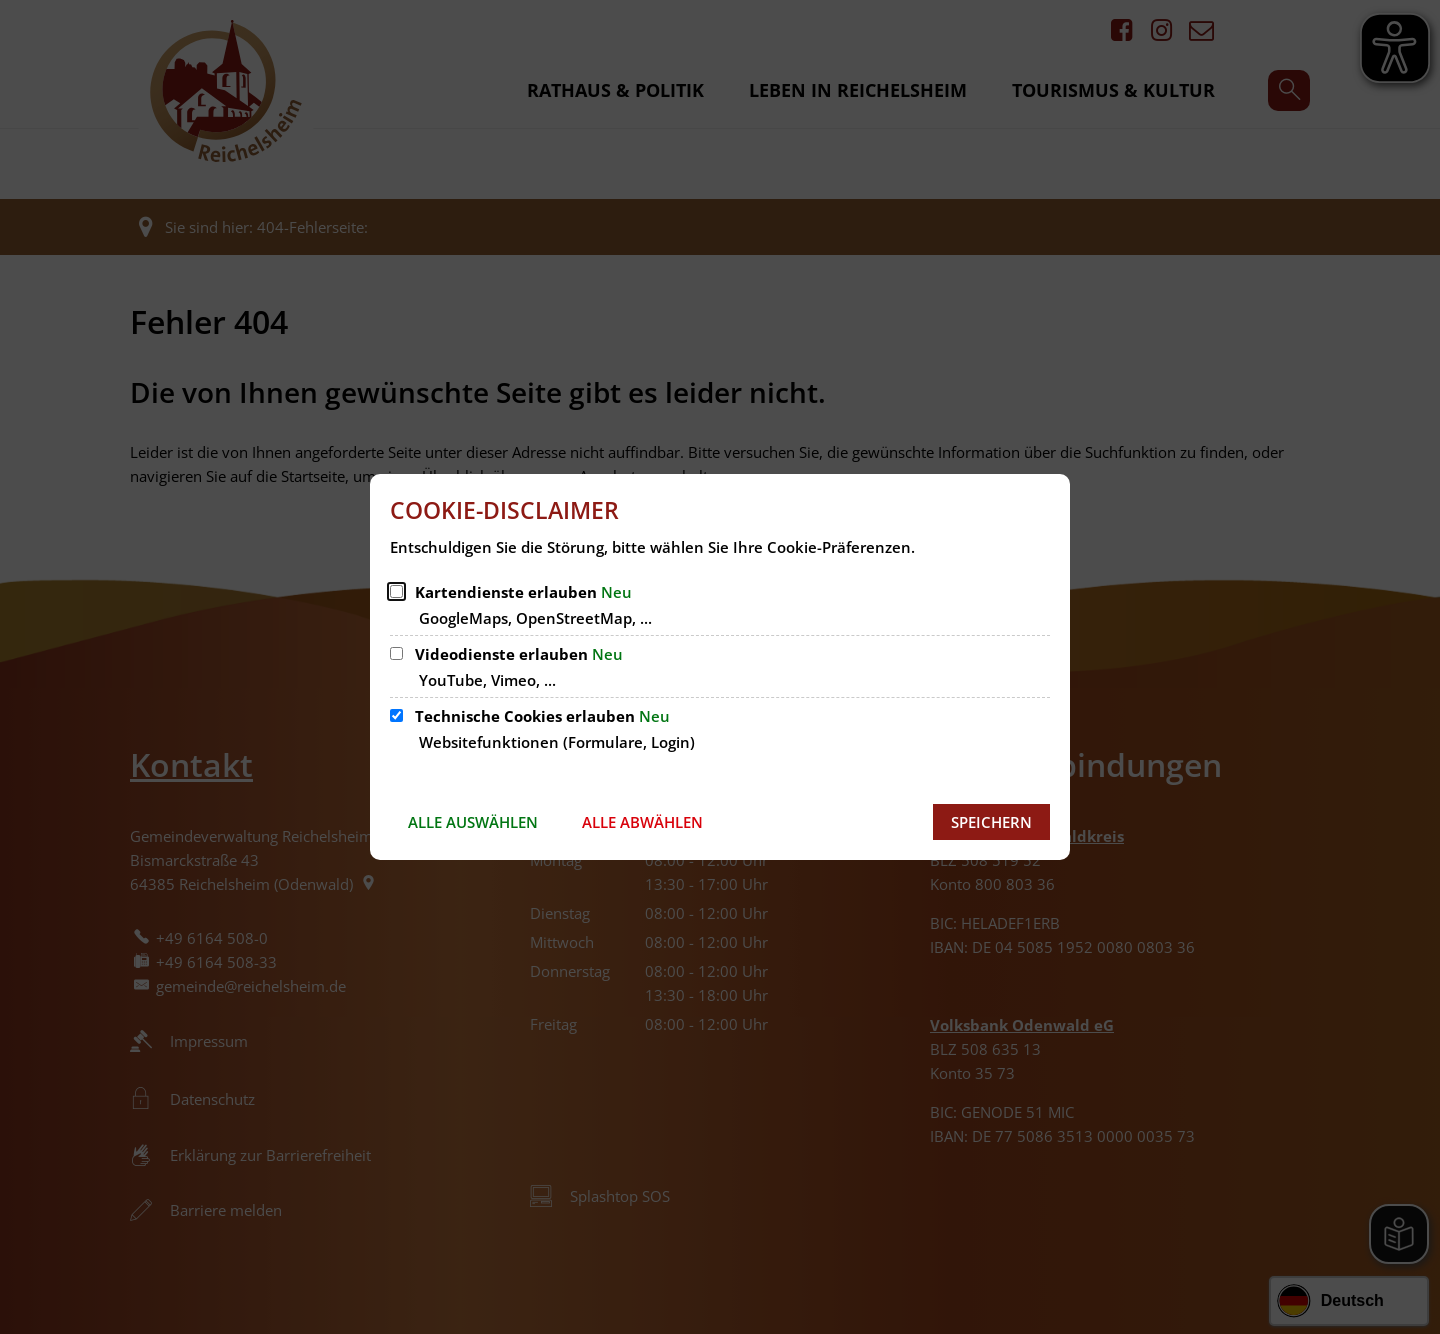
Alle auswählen (473, 822)
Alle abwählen (642, 822)
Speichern (991, 822)
